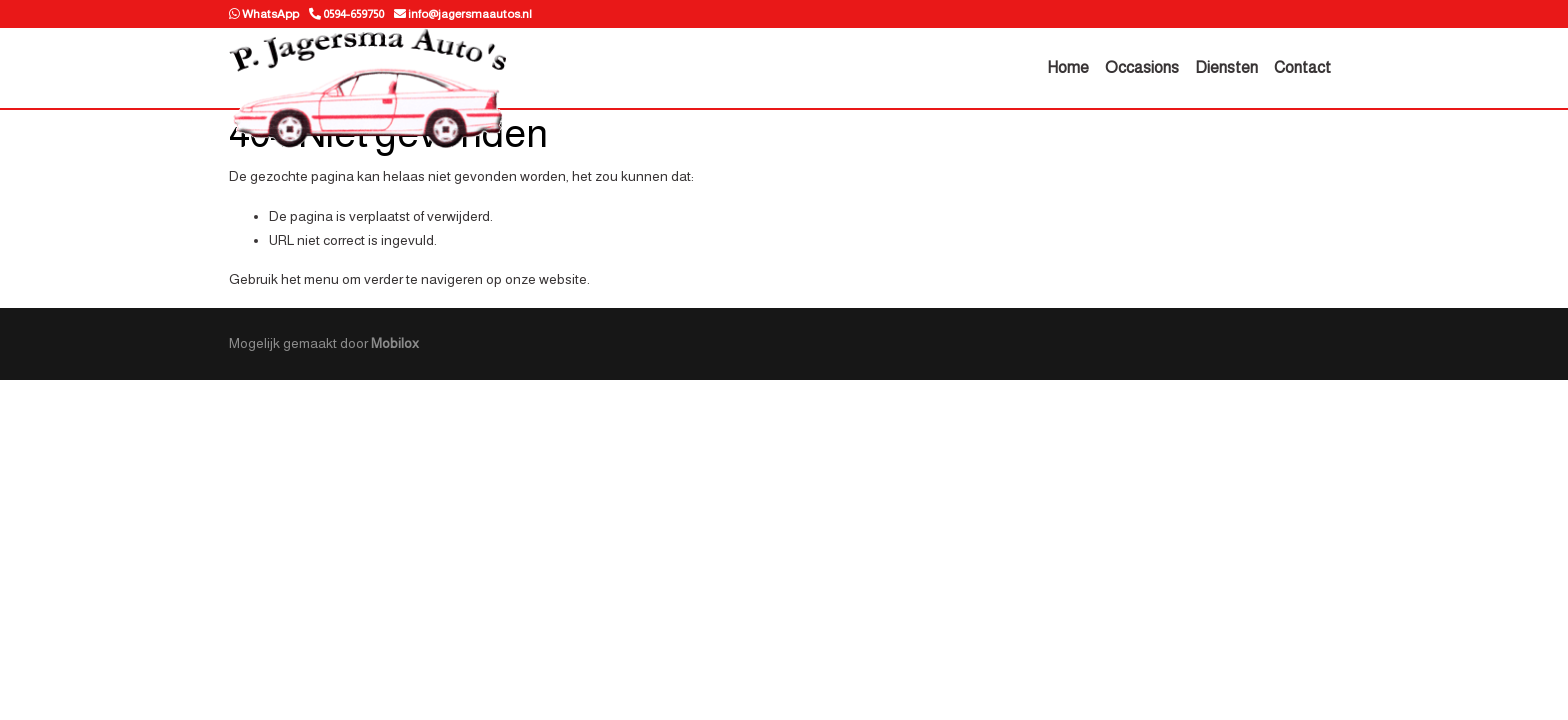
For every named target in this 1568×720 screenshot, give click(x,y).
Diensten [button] (1226, 67)
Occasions (1142, 67)
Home (1068, 67)
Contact (1302, 67)
